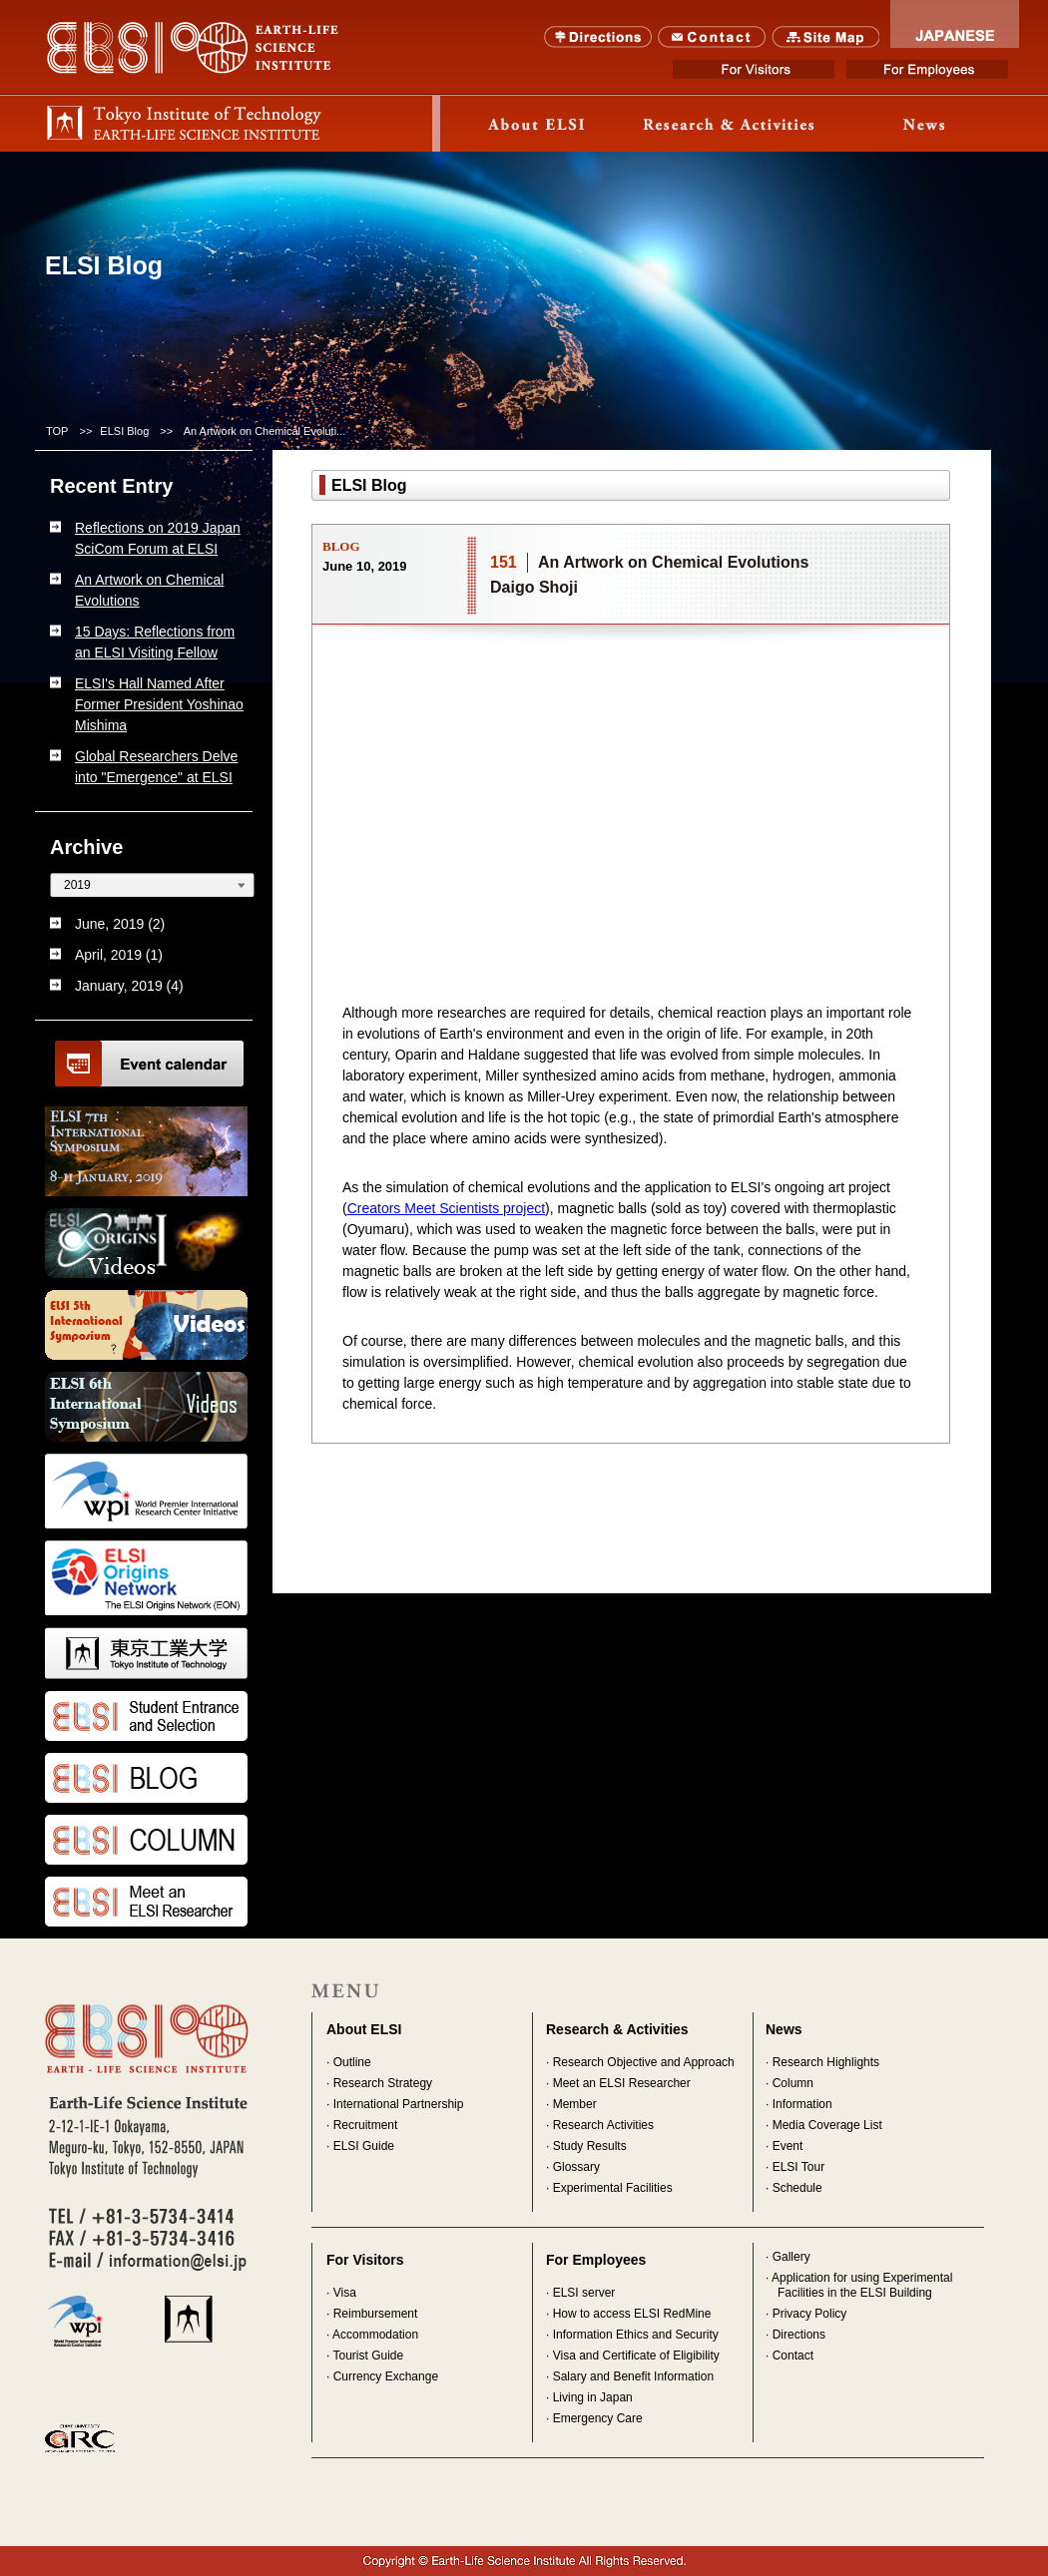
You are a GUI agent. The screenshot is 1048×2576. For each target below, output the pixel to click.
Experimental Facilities (613, 2188)
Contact (712, 37)
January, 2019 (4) (129, 986)
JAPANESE (955, 24)
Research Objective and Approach (644, 2062)
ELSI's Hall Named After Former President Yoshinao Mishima (159, 704)
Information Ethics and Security (636, 2335)
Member (575, 2104)
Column (793, 2083)
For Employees (927, 69)
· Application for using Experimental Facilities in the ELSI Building (859, 2285)
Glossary (576, 2167)
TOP (57, 431)
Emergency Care (598, 2418)
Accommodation (375, 2335)
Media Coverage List (827, 2125)
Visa (344, 2293)
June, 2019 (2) (120, 924)
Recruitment (365, 2125)
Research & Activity (730, 124)
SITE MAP (826, 37)
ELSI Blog (124, 431)
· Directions (795, 2335)
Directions (598, 37)
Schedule (797, 2188)
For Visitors (753, 69)
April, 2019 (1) (119, 955)
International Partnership (398, 2104)
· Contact (789, 2355)
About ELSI (537, 124)
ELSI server (584, 2293)
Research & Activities (617, 2029)
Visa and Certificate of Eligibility (636, 2355)
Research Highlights (826, 2062)
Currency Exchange (385, 2376)
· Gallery (788, 2257)
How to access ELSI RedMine (632, 2314)
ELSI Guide (363, 2146)
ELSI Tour (798, 2167)
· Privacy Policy (806, 2314)
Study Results (590, 2146)
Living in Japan (593, 2397)
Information (802, 2104)
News (924, 124)
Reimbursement (375, 2314)
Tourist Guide (367, 2355)
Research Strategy (382, 2083)
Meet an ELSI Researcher (622, 2083)
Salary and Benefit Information (633, 2376)
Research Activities (603, 2125)
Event (788, 2146)
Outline (352, 2062)
